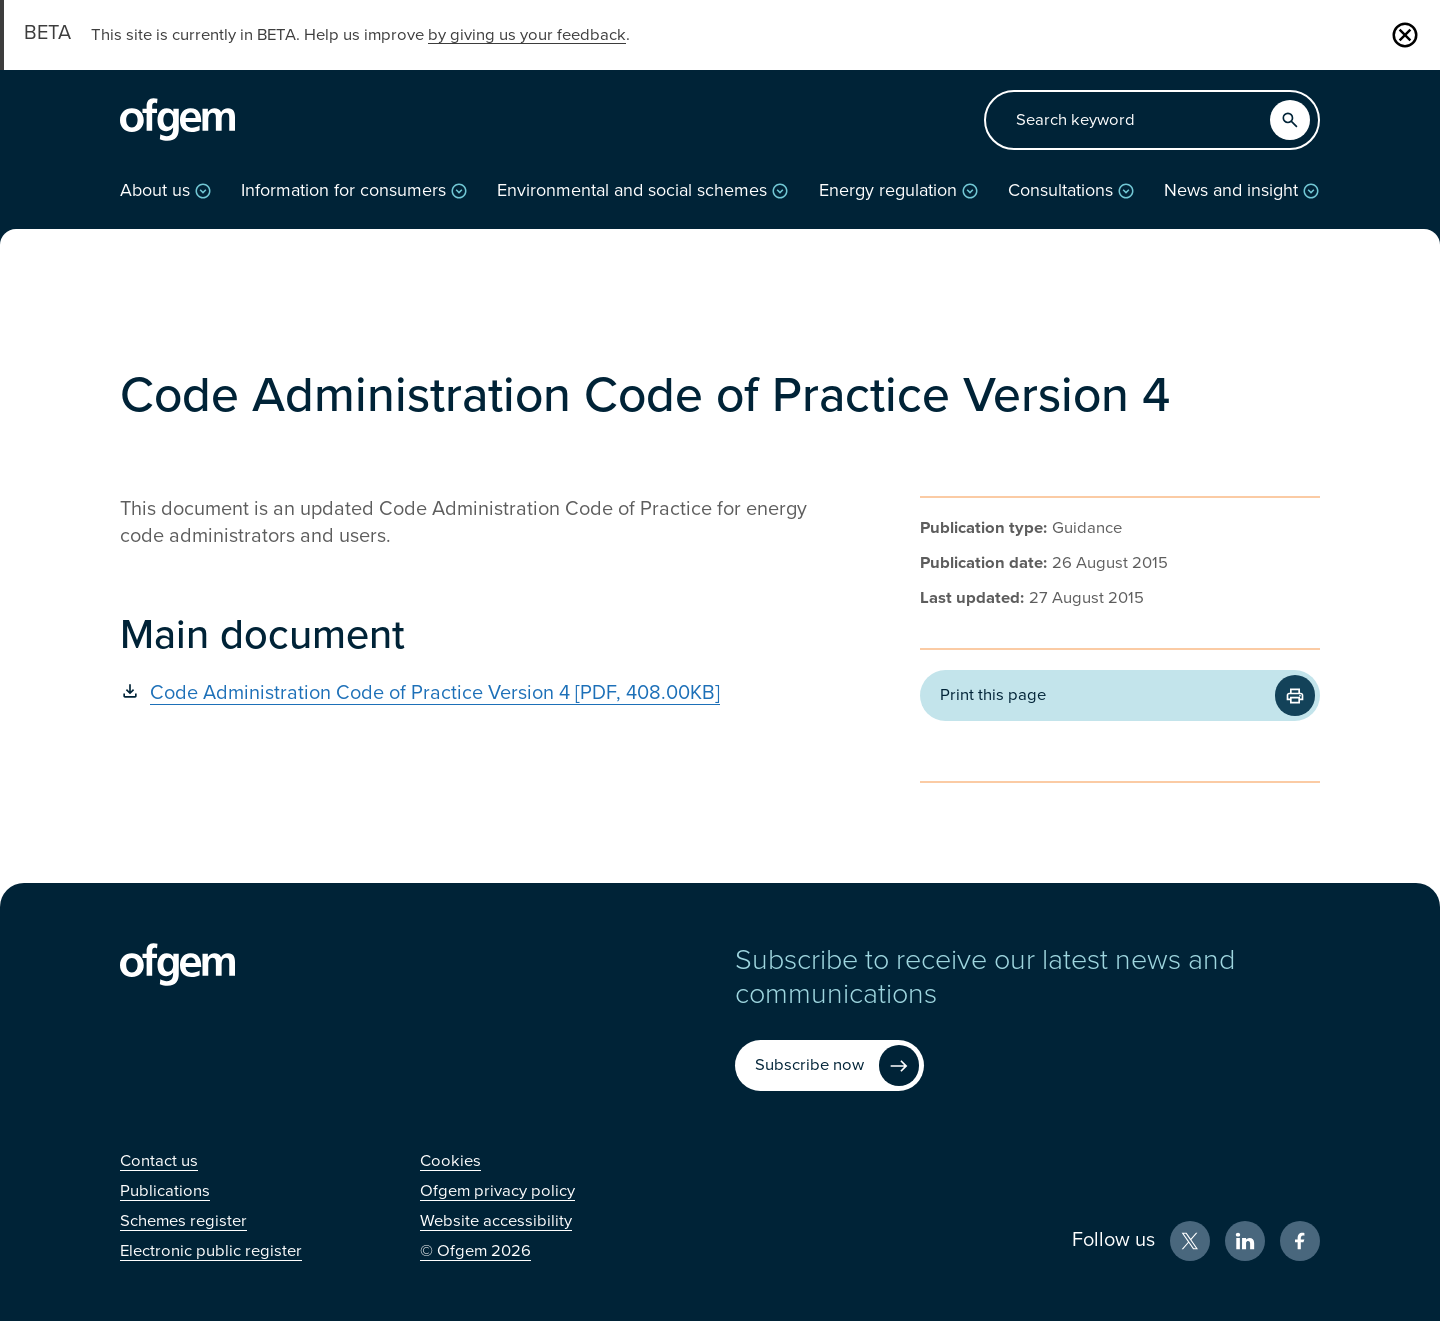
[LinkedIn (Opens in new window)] (1245, 1241)
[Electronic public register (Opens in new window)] (211, 1251)
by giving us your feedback (527, 35)
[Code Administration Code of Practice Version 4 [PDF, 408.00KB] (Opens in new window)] (470, 693)
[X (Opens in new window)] (1190, 1241)
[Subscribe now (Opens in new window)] (829, 1065)
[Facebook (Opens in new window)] (1300, 1241)
